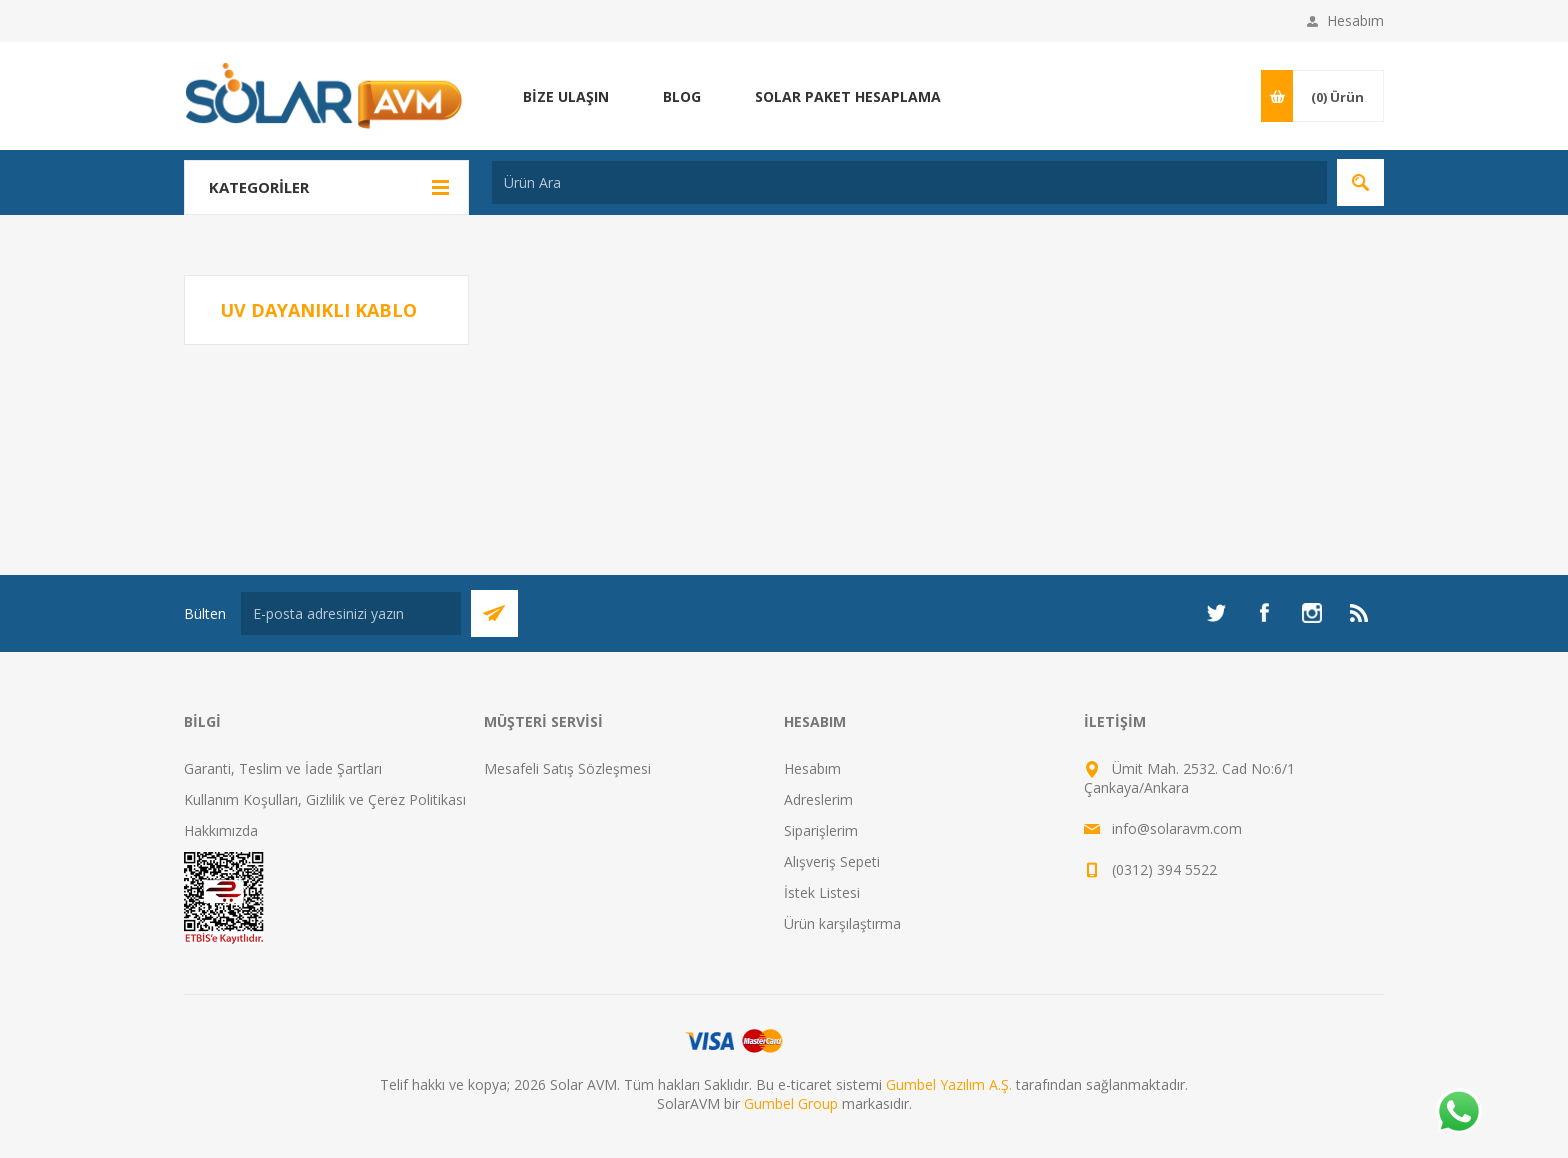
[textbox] (909, 182)
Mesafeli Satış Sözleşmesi (567, 768)
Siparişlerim (821, 830)
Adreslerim (818, 799)
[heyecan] (1216, 613)
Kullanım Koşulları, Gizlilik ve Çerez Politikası (325, 799)
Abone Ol (494, 613)
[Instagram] (1312, 613)
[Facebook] (1264, 613)
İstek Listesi (822, 892)
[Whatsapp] (1458, 1113)
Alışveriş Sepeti (832, 861)
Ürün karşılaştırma (842, 923)
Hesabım (1355, 20)
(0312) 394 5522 (1164, 869)
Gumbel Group (791, 1103)
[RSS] (1360, 613)
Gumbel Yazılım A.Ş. (949, 1084)
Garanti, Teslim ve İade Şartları (283, 768)
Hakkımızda (221, 830)
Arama (1360, 182)
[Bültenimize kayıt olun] (351, 613)
